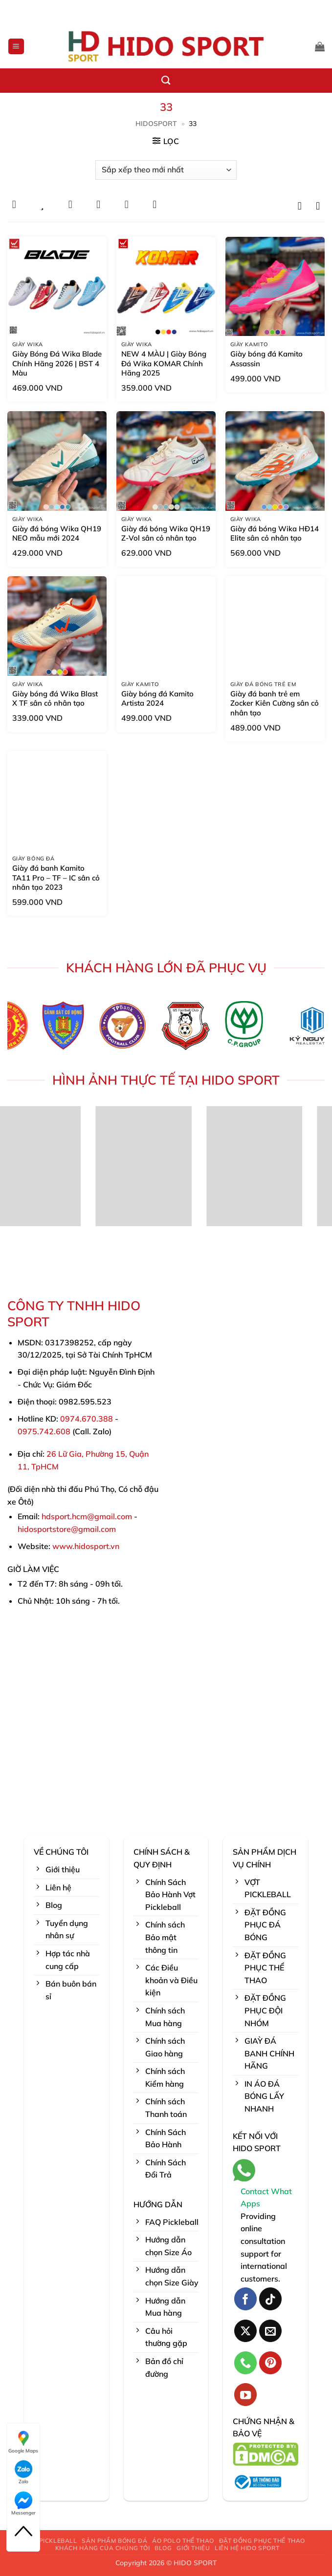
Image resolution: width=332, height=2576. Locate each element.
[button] (16, 47)
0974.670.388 (86, 1419)
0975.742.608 (44, 1431)
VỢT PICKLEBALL (50, 2540)
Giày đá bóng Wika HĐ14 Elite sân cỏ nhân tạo (274, 533)
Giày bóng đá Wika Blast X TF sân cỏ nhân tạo (55, 698)
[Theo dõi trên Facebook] (245, 2298)
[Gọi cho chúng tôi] (245, 2362)
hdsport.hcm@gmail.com (87, 1516)
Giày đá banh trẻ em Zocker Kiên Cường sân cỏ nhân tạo (274, 703)
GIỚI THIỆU (193, 2548)
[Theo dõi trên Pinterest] (270, 2362)
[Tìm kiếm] (165, 80)
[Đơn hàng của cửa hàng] (166, 170)
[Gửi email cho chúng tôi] (270, 2331)
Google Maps (23, 2441)
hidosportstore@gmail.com (67, 1529)
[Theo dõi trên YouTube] (245, 2394)
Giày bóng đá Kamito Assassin (266, 358)
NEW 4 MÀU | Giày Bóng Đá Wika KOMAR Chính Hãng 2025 (163, 363)
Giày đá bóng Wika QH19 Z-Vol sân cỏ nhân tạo (165, 533)
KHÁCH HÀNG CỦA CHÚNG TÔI (102, 2548)
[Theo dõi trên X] (245, 2331)
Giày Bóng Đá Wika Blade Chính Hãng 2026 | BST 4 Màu (57, 363)
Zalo (23, 2472)
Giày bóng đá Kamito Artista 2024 (157, 698)
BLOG (163, 2548)
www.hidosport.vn (85, 1546)
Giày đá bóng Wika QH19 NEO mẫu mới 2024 (56, 533)
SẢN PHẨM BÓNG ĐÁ (114, 2540)
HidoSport (156, 123)
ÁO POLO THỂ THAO (183, 2540)
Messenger (23, 2504)
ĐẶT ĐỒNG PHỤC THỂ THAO (262, 2540)
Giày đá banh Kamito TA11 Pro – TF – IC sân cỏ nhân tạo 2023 (56, 877)
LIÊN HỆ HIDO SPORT (247, 2548)
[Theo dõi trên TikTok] (270, 2298)
